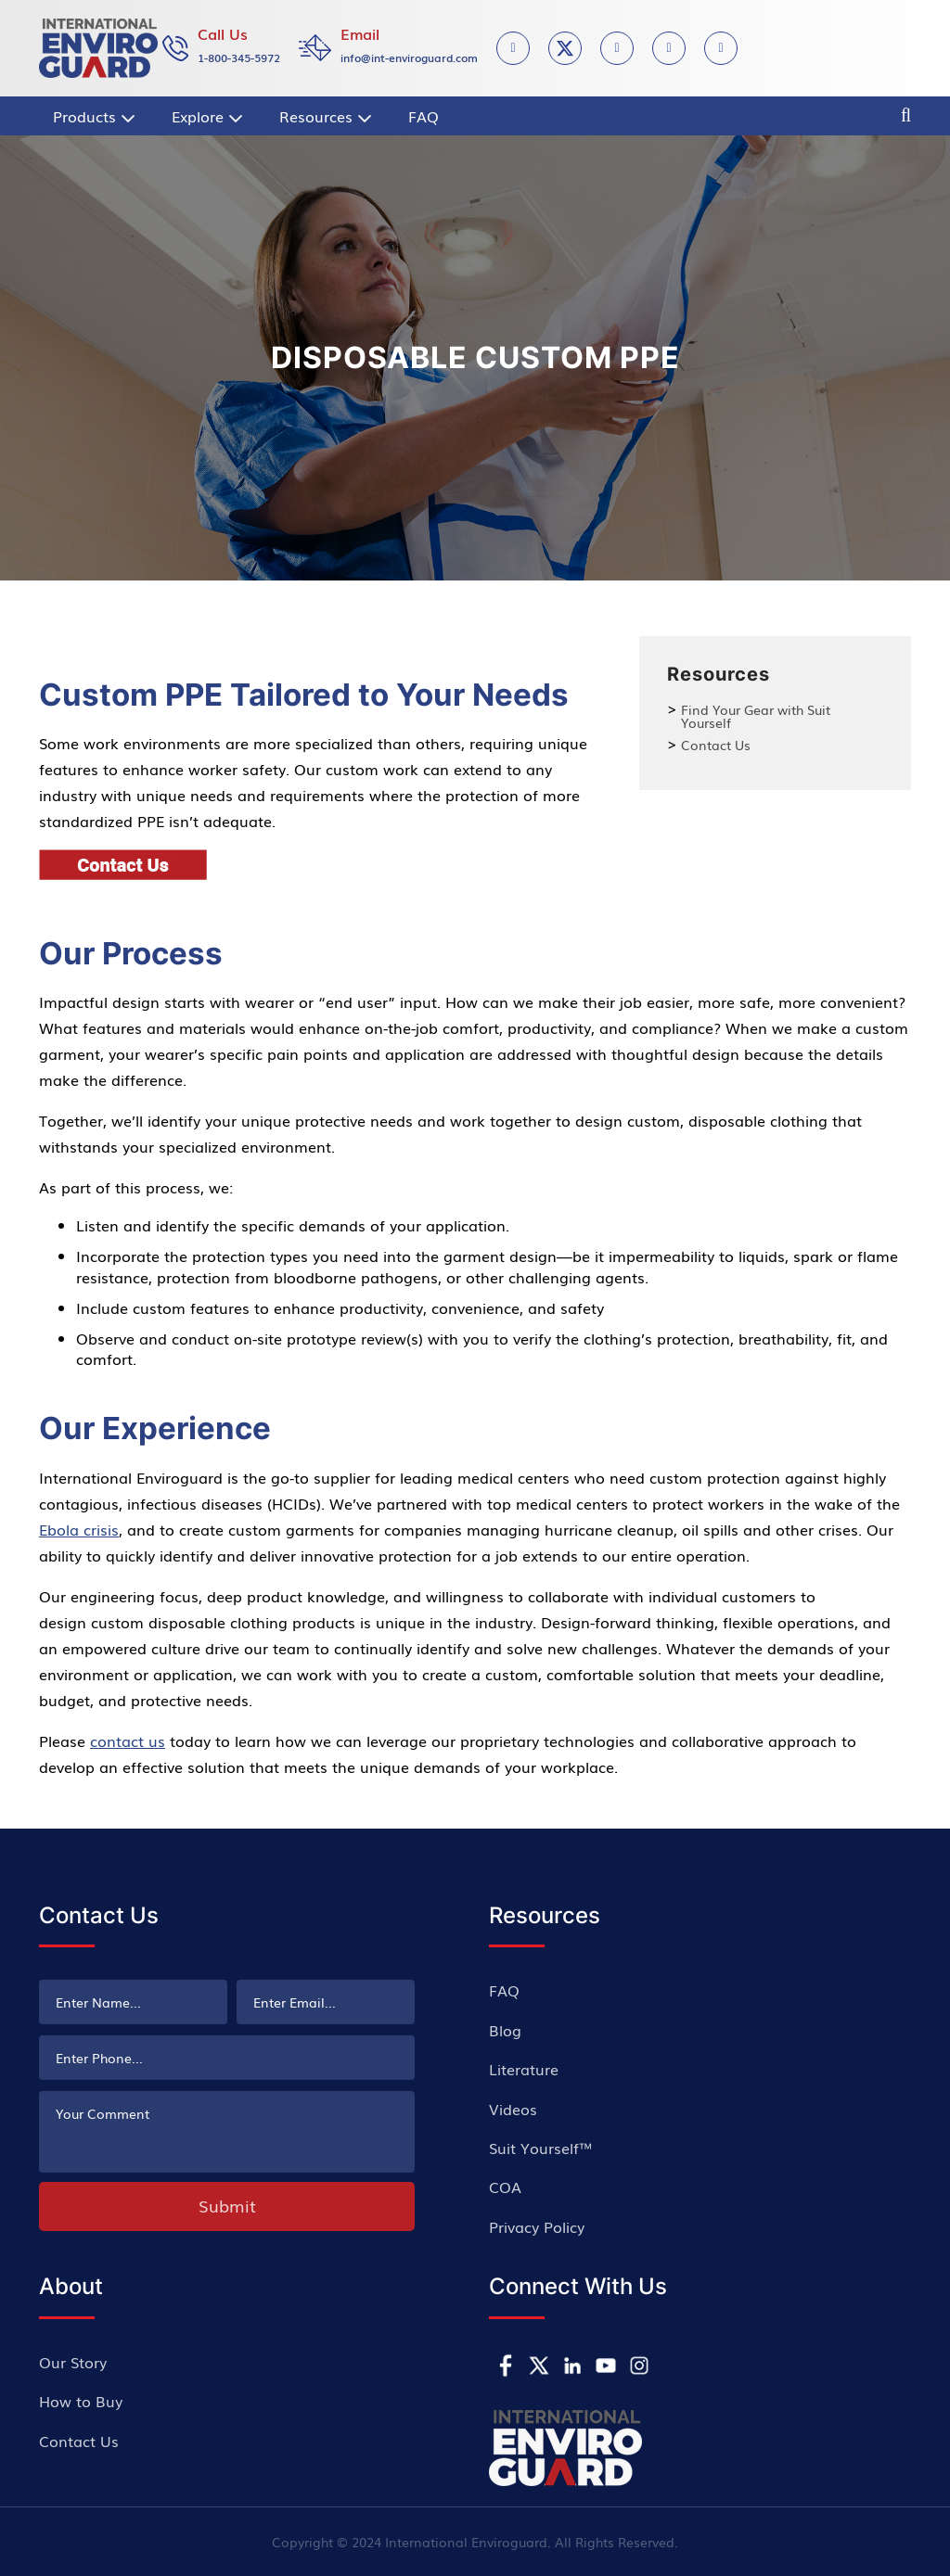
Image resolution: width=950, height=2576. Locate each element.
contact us (127, 1740)
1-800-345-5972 (239, 57)
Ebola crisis (79, 1529)
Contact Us (716, 744)
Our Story (73, 2362)
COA (505, 2186)
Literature (523, 2069)
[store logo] (98, 48)
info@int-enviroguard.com (409, 57)
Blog (505, 2030)
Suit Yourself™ (541, 2147)
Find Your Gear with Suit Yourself (755, 716)
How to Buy (80, 2401)
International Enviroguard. (468, 2541)
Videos (513, 2108)
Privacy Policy (536, 2226)
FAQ (504, 1990)
